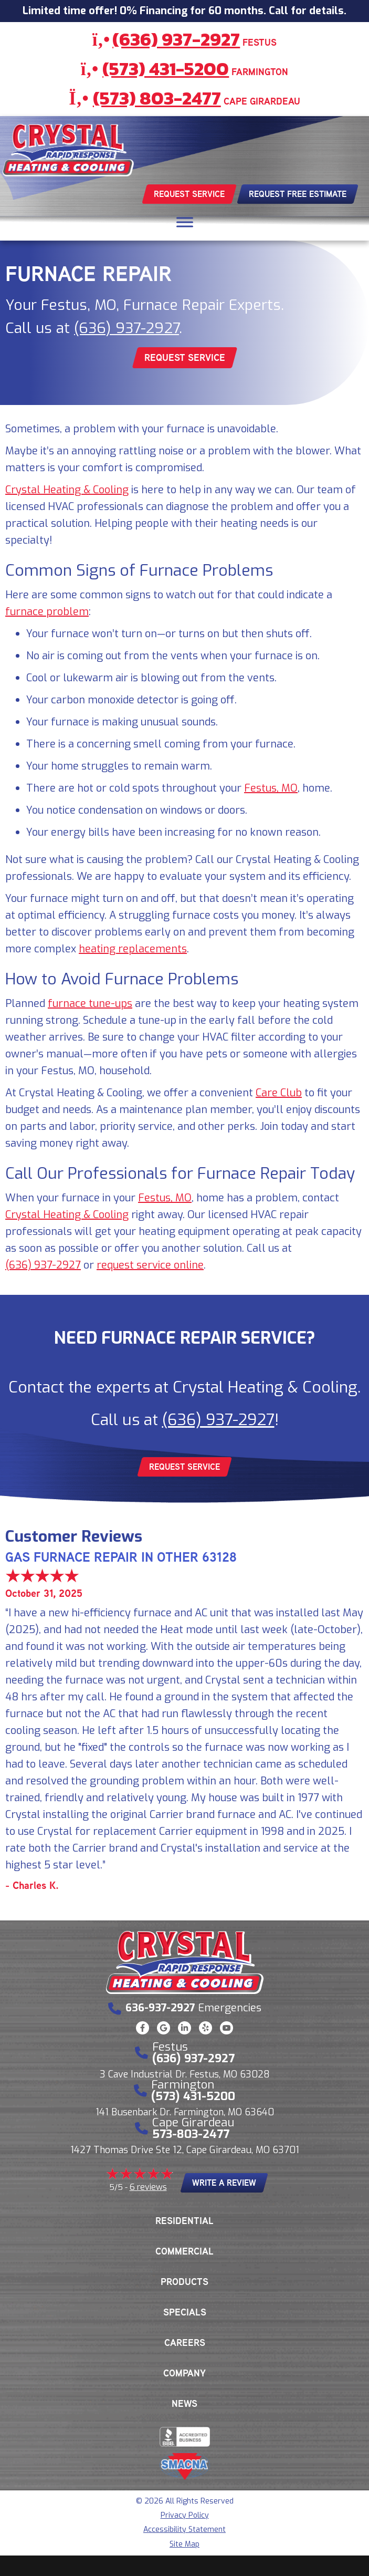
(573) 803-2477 (157, 98)
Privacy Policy (185, 2515)
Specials (184, 2312)
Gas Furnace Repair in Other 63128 (121, 1557)
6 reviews (148, 2187)
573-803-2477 (190, 2134)
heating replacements (133, 949)
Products (184, 2282)
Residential (184, 2221)
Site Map (184, 2544)
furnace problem (47, 612)
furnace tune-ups (90, 1003)
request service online (150, 1265)
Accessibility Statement (184, 2530)
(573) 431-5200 (165, 68)
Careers (184, 2343)
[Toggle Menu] (184, 222)
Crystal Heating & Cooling (67, 490)
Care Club (279, 1093)
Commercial (184, 2251)
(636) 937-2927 (176, 39)
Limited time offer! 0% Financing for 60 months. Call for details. (184, 11)
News (184, 2403)
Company (184, 2373)
